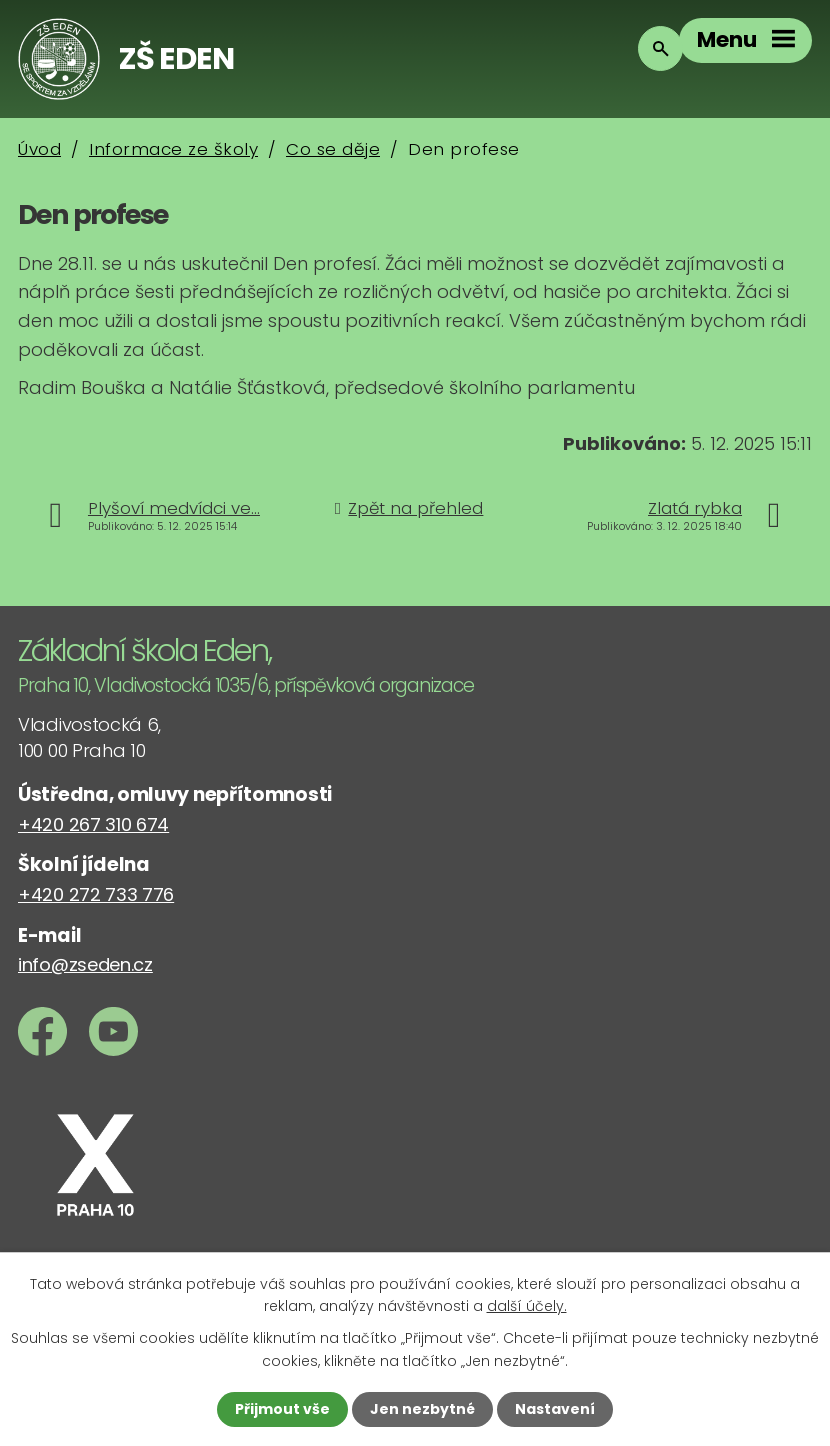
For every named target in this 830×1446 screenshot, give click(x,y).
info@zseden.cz (85, 964)
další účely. (527, 1306)
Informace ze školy (173, 149)
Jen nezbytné (422, 1409)
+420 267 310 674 (93, 824)
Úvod (39, 149)
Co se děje (333, 149)
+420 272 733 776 (96, 894)
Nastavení (555, 1409)
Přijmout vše (282, 1409)
